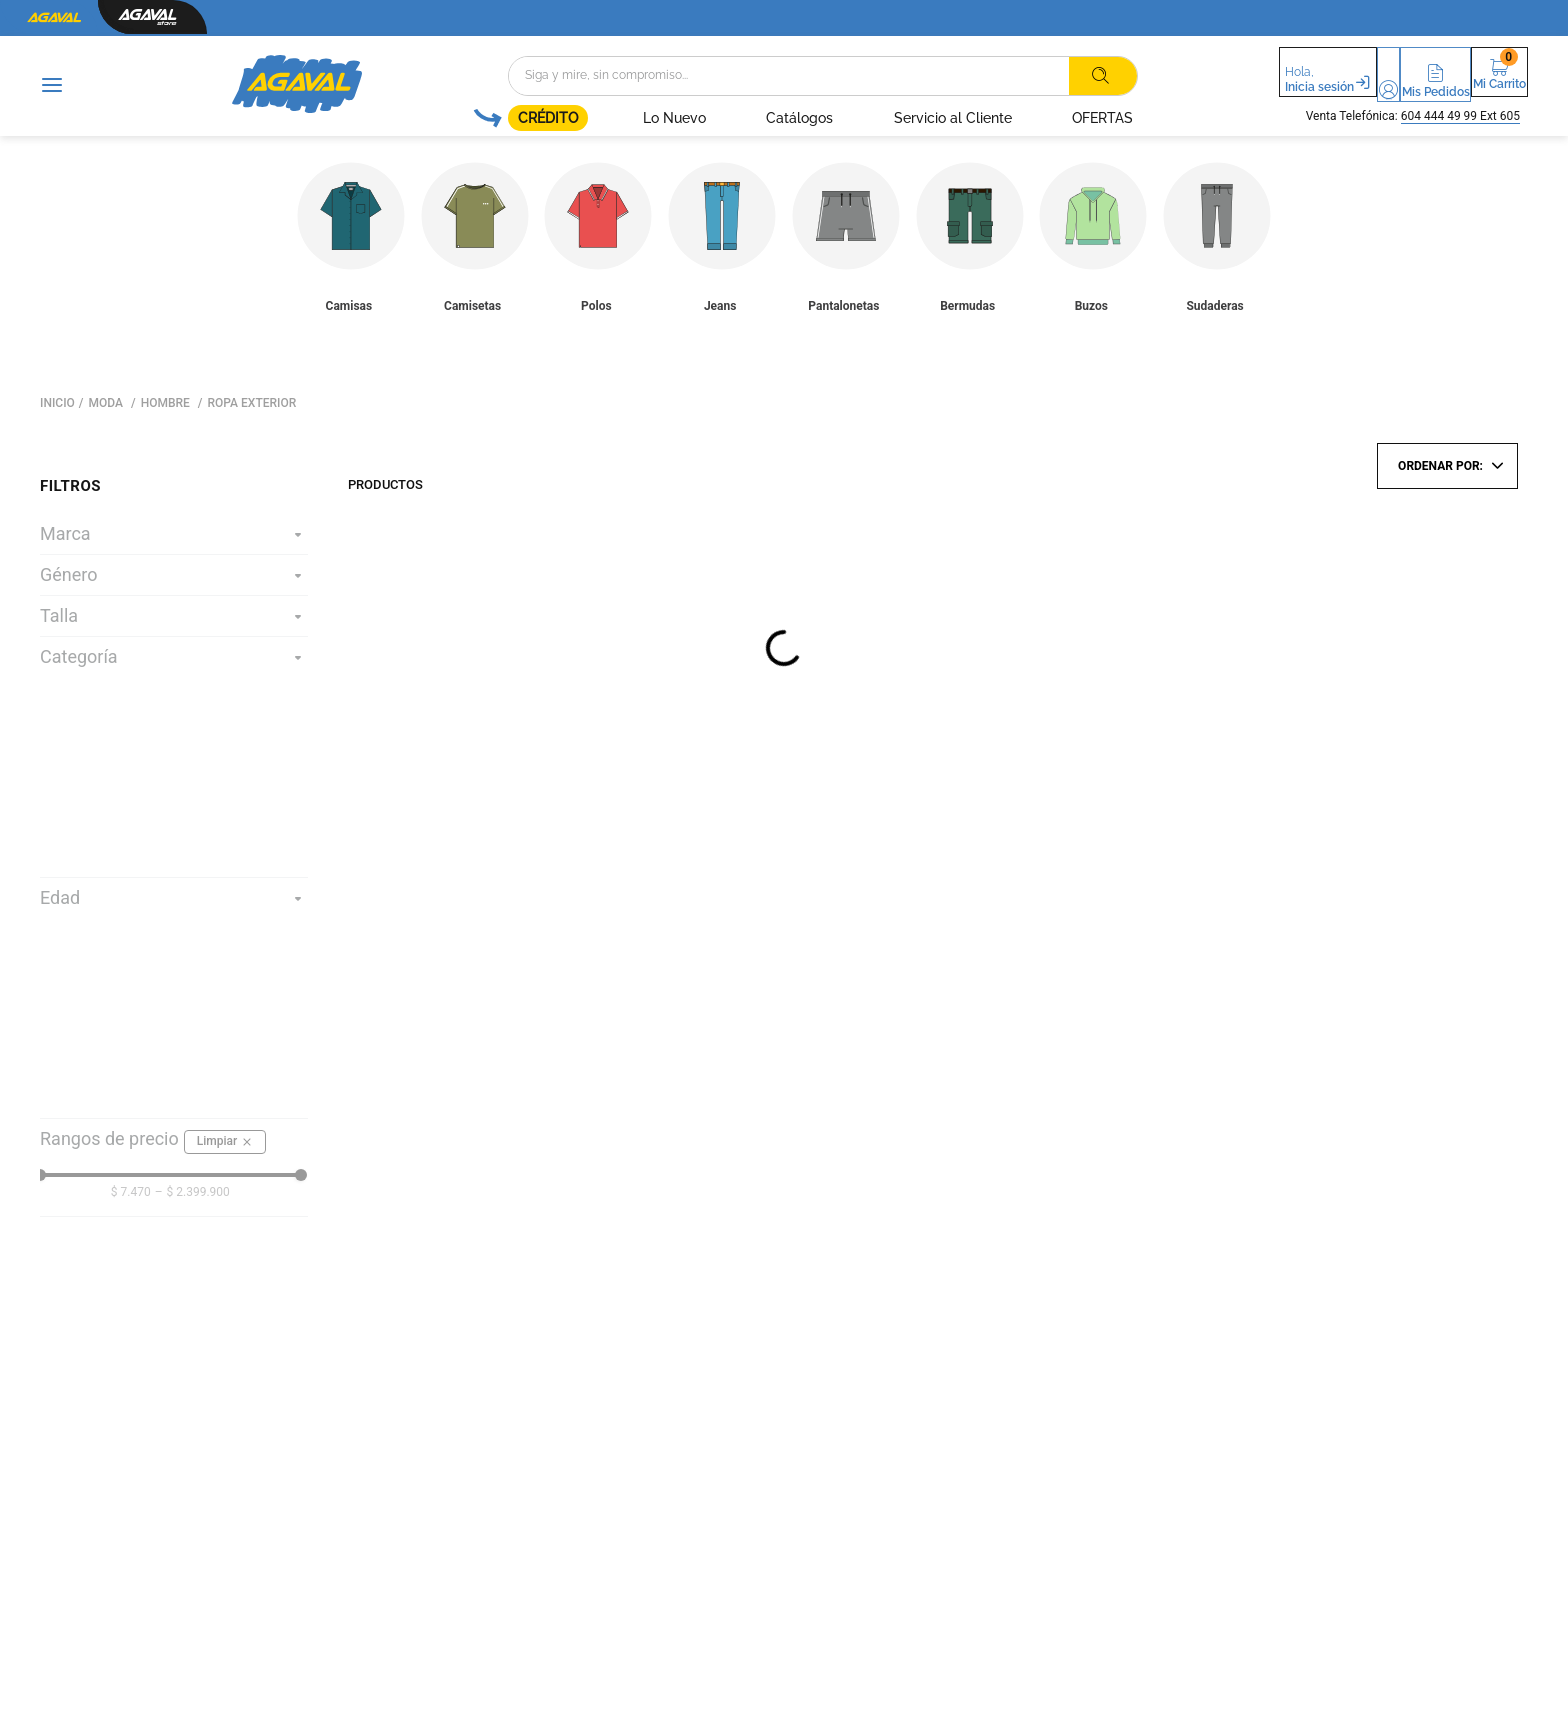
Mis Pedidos (1417, 88)
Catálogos (748, 118)
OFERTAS (1050, 118)
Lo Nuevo (622, 118)
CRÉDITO (496, 118)
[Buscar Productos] (1049, 76)
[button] (1339, 75)
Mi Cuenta (1339, 88)
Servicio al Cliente (901, 118)
